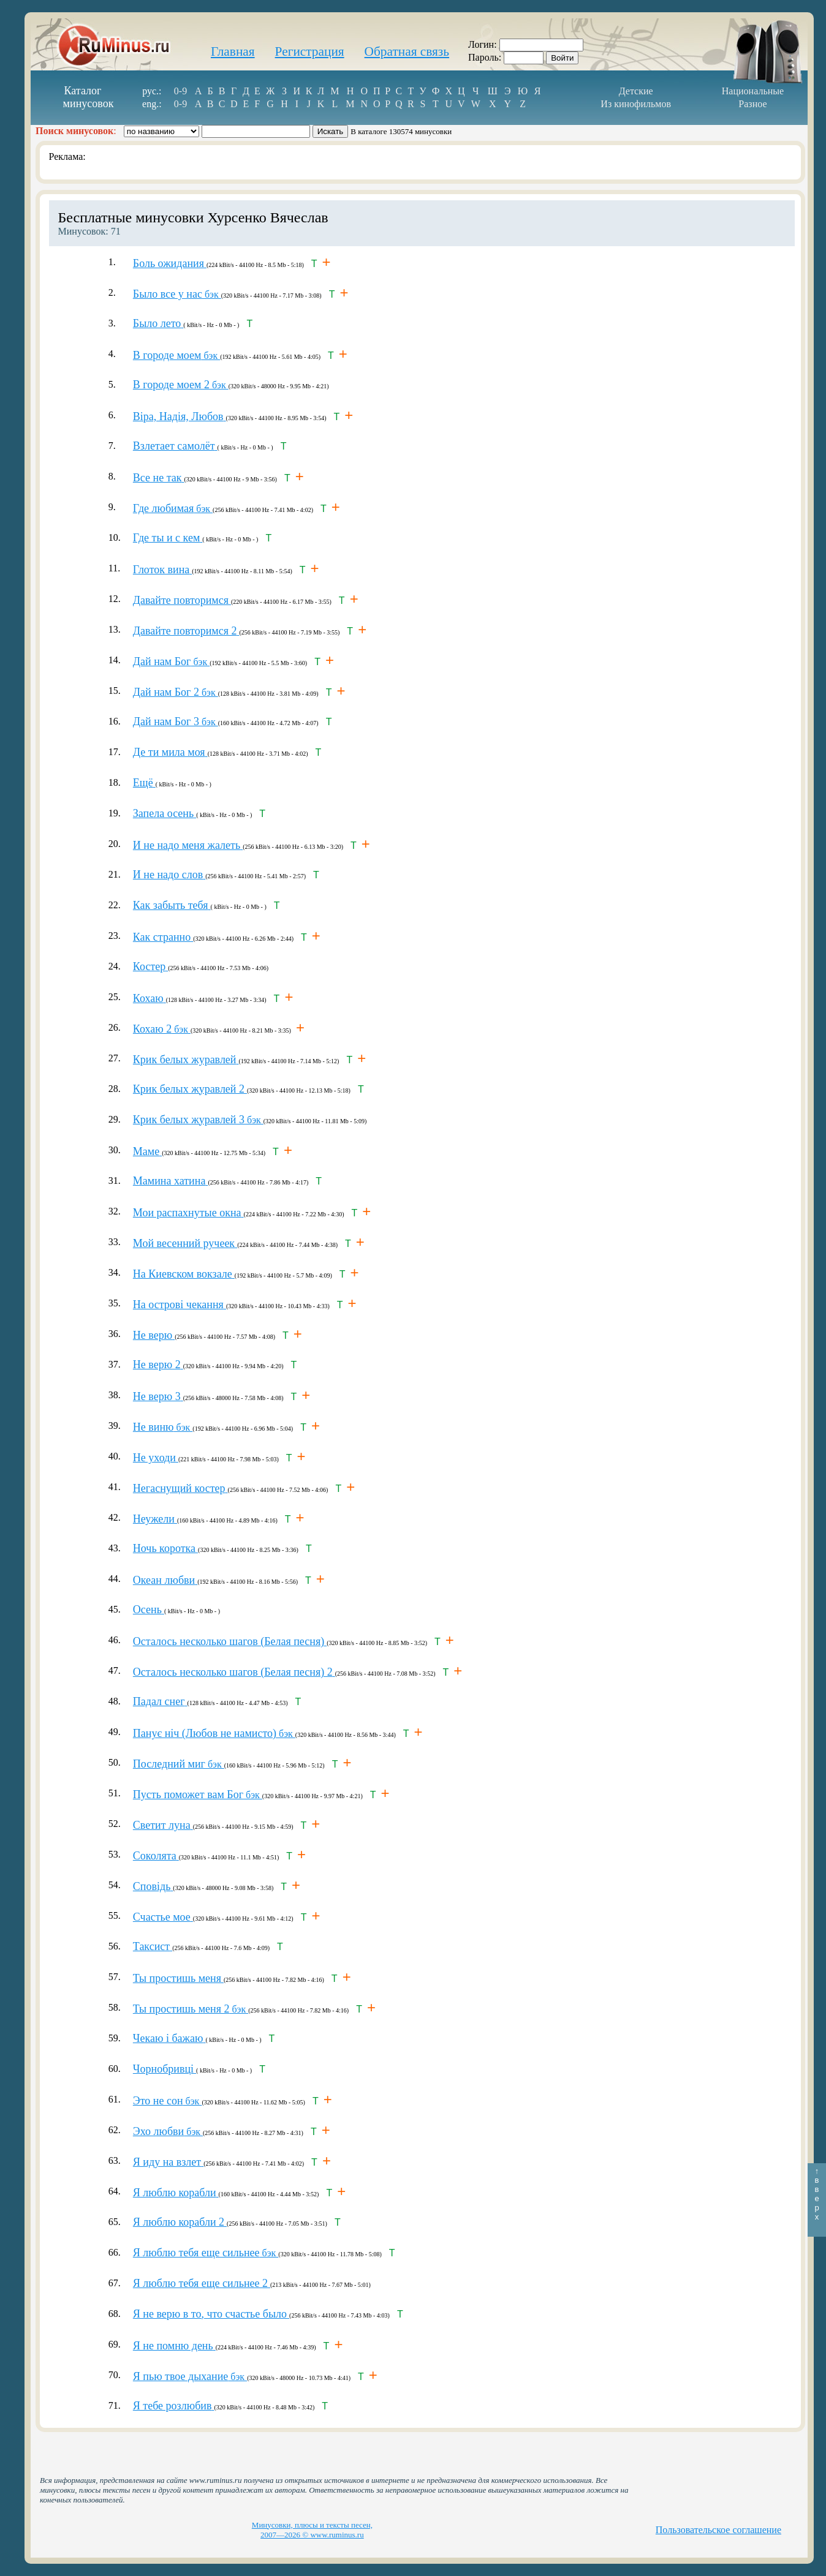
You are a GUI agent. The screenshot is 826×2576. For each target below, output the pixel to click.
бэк (177, 294)
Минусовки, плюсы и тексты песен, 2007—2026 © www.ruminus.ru (312, 2529)
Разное (752, 104)
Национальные (753, 91)
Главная (233, 51)
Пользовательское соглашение (718, 2530)
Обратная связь (407, 51)
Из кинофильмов (636, 104)
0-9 (180, 91)
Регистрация (309, 51)
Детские (636, 91)
